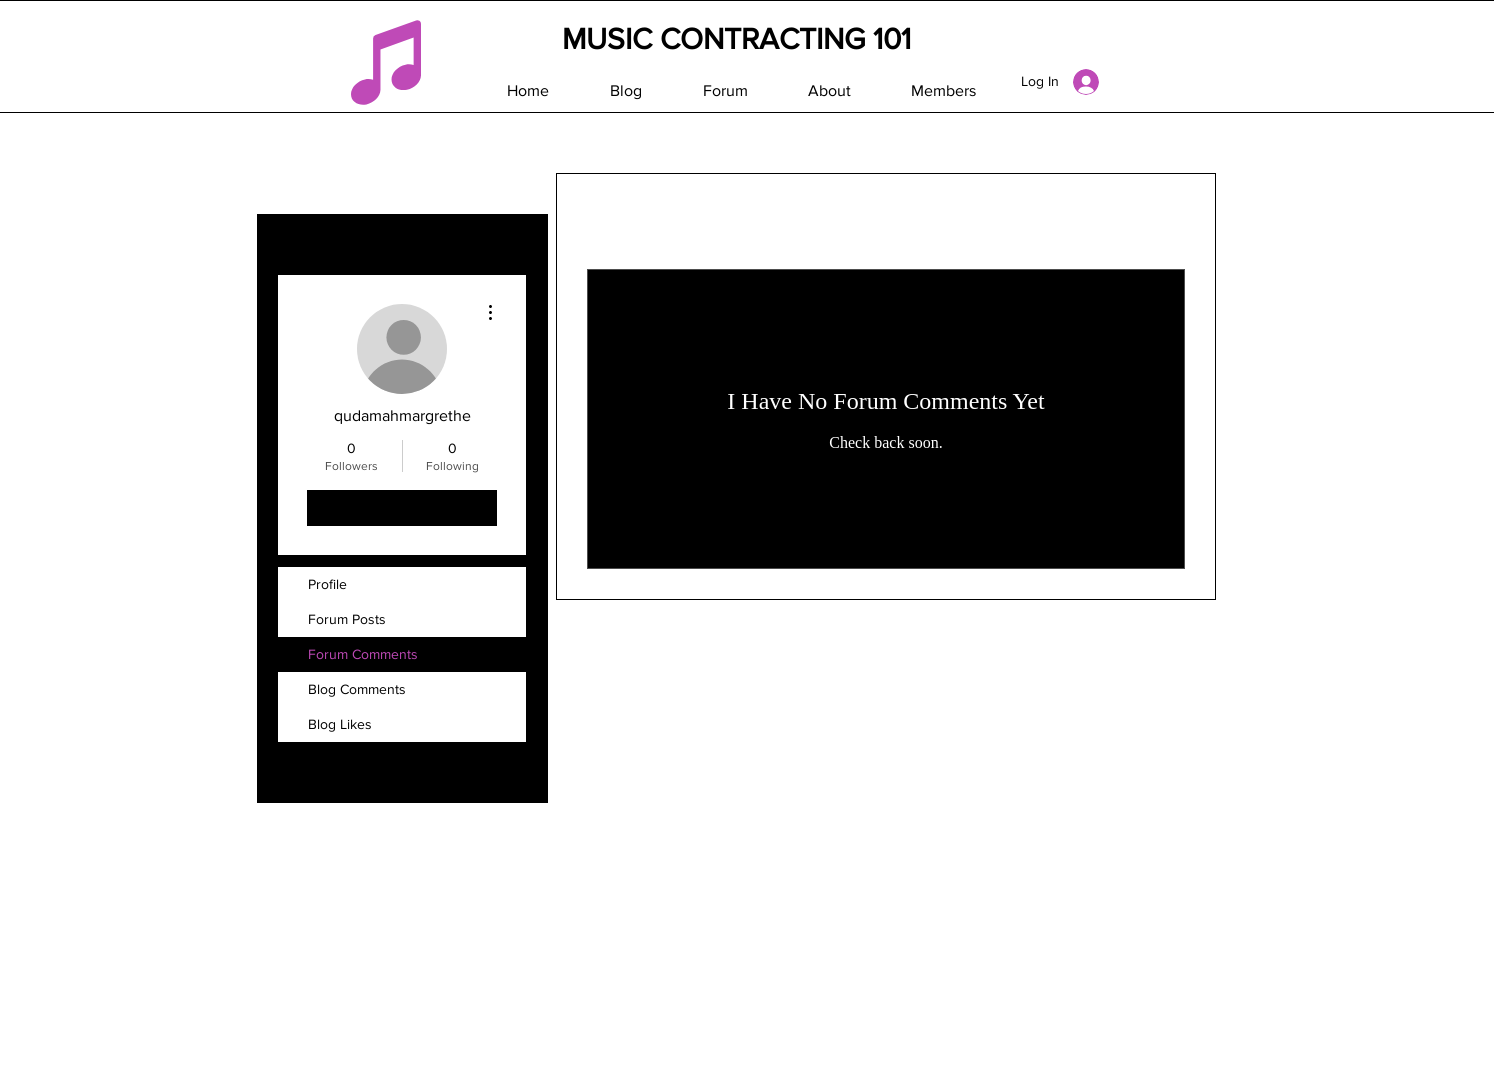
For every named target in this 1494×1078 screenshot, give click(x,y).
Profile (327, 584)
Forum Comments (363, 654)
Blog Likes (340, 724)
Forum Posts (347, 619)
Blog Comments (357, 689)
